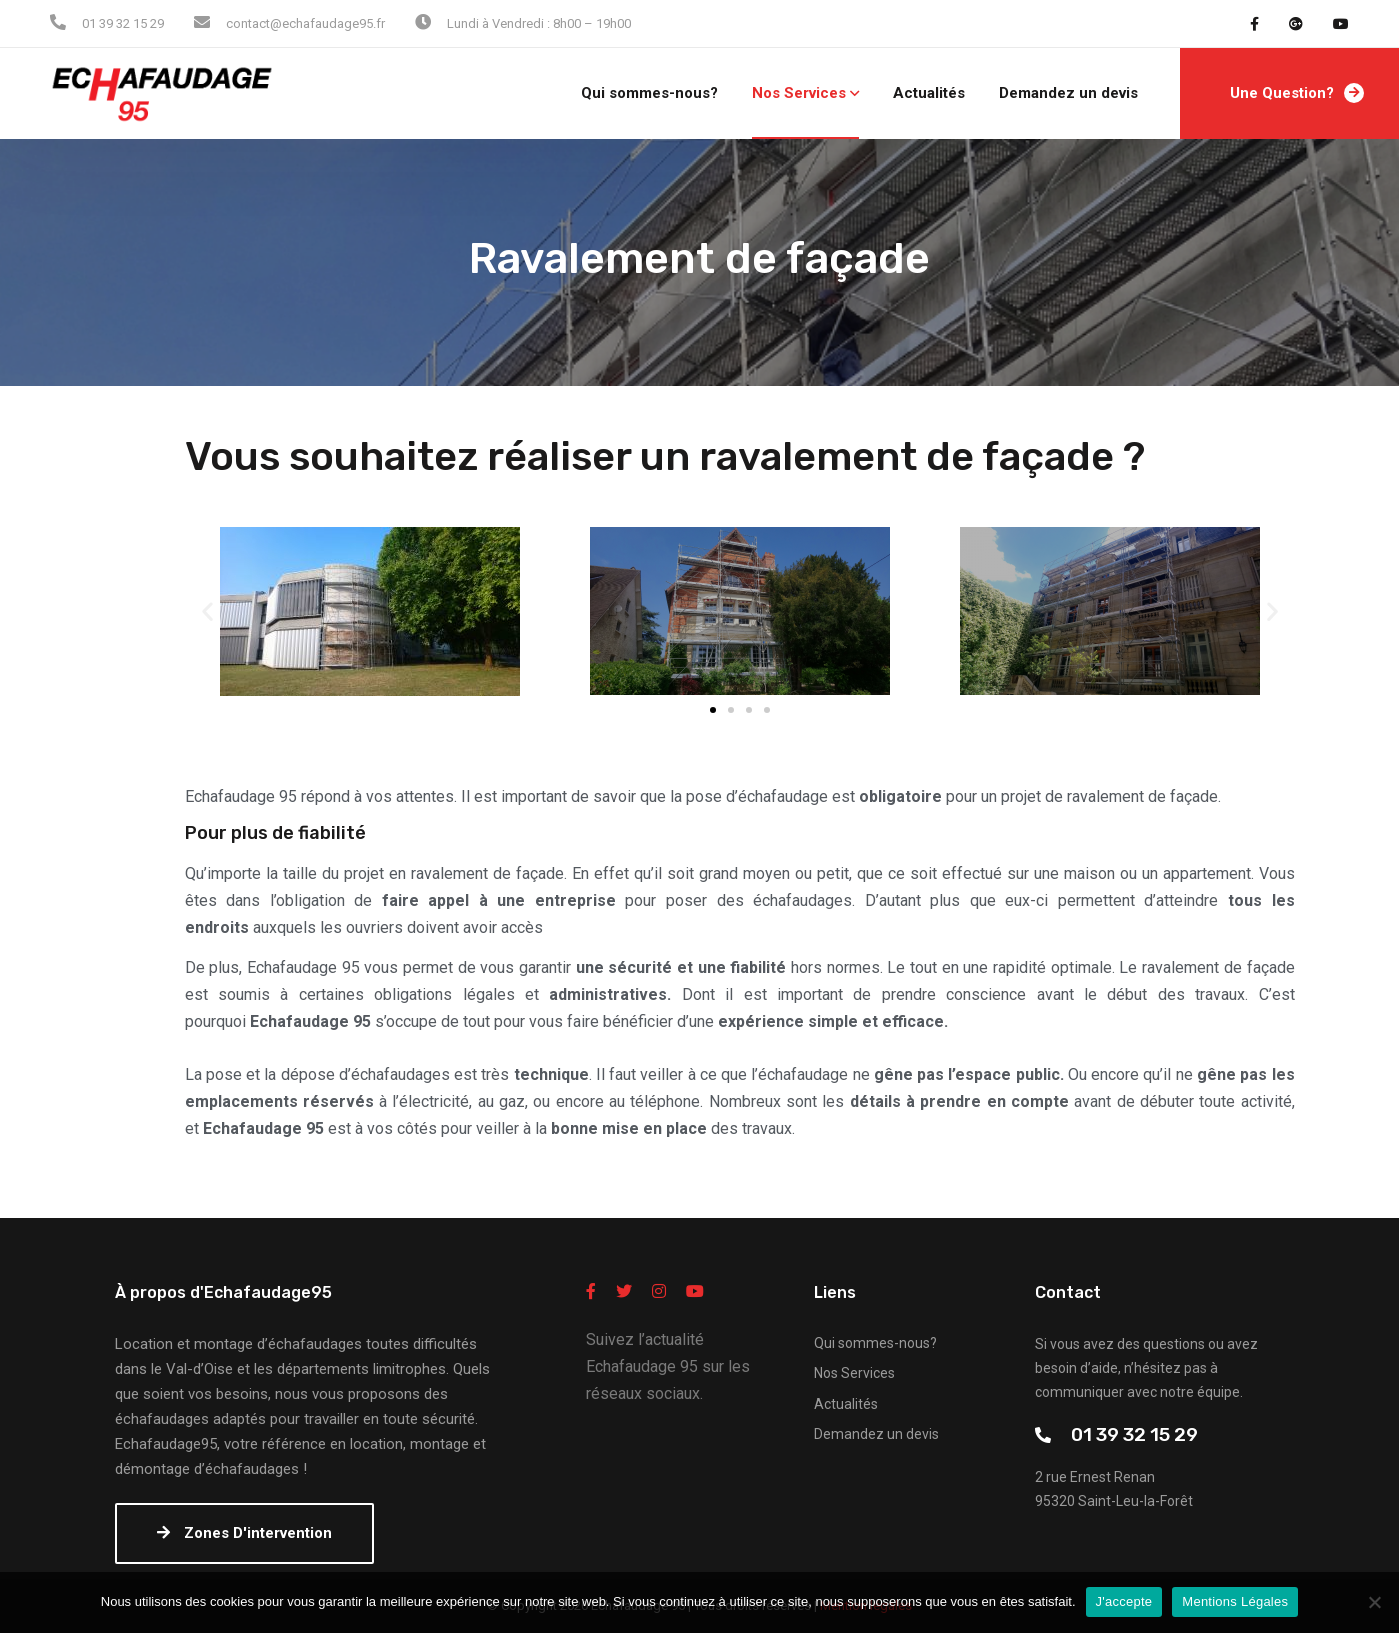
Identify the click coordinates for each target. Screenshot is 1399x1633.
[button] (713, 710)
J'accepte (1124, 1601)
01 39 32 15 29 (1134, 1434)
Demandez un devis (1068, 93)
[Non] (1374, 1602)
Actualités (929, 93)
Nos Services (799, 93)
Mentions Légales (1235, 1601)
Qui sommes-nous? (649, 93)
